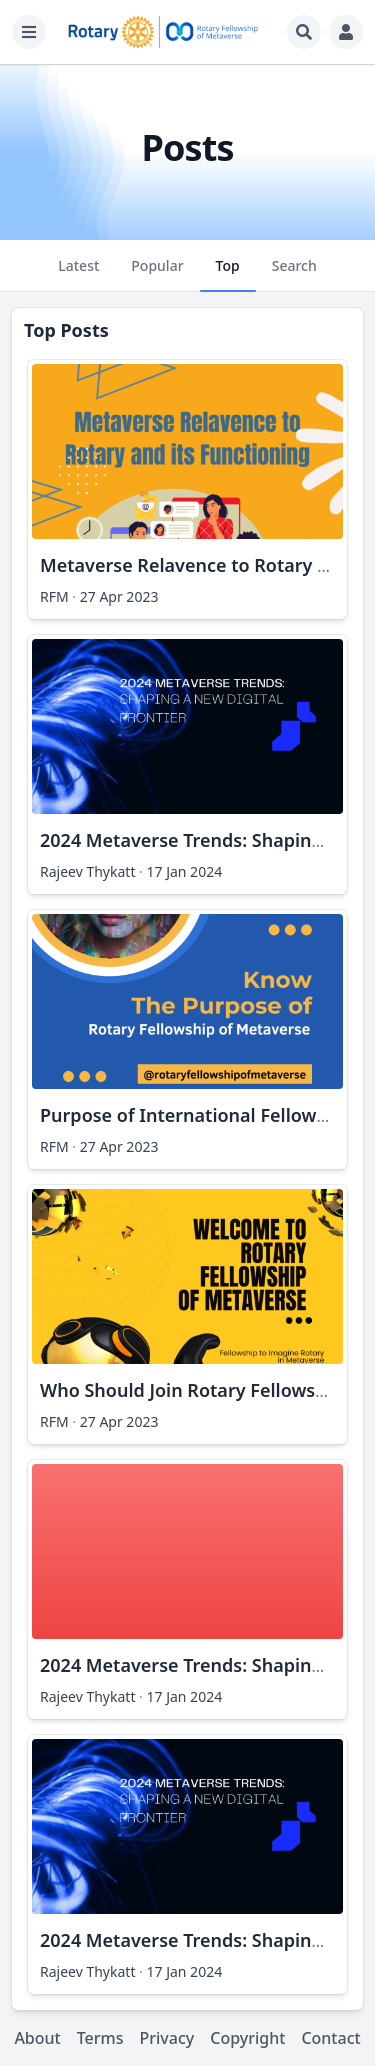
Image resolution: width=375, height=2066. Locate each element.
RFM (54, 596)
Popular (157, 274)
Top (228, 274)
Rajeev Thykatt (87, 871)
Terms (100, 2038)
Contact (330, 2038)
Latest (78, 274)
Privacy (166, 2038)
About (37, 2038)
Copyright (247, 2038)
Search (294, 274)
